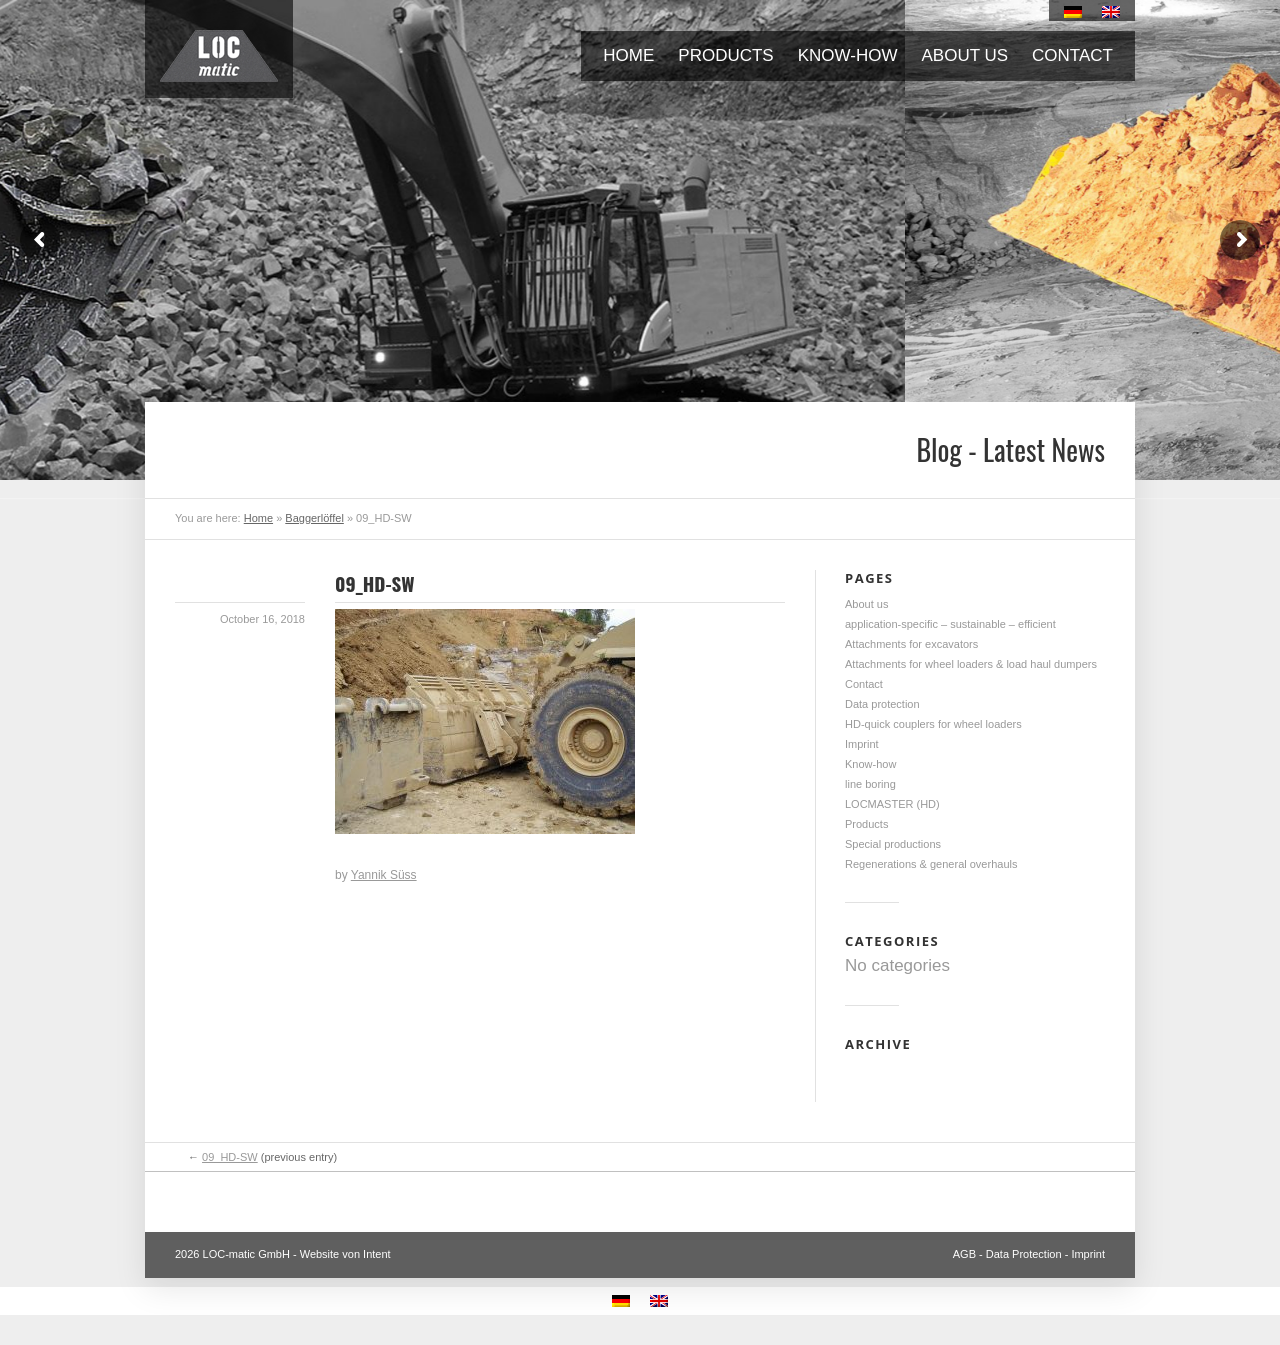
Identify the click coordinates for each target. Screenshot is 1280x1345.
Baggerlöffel (314, 518)
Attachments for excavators (911, 644)
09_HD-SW (375, 583)
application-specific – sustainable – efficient (950, 624)
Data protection (882, 704)
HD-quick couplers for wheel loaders (933, 724)
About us (965, 55)
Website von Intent (345, 1254)
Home (628, 55)
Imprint (862, 744)
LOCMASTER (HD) (892, 804)
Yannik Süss (384, 875)
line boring (870, 784)
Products (725, 55)
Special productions (893, 844)
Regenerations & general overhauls (931, 864)
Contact (1072, 55)
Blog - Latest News (1010, 449)
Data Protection (1024, 1254)
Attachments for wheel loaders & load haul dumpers (971, 664)
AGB (964, 1254)
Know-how (848, 55)
